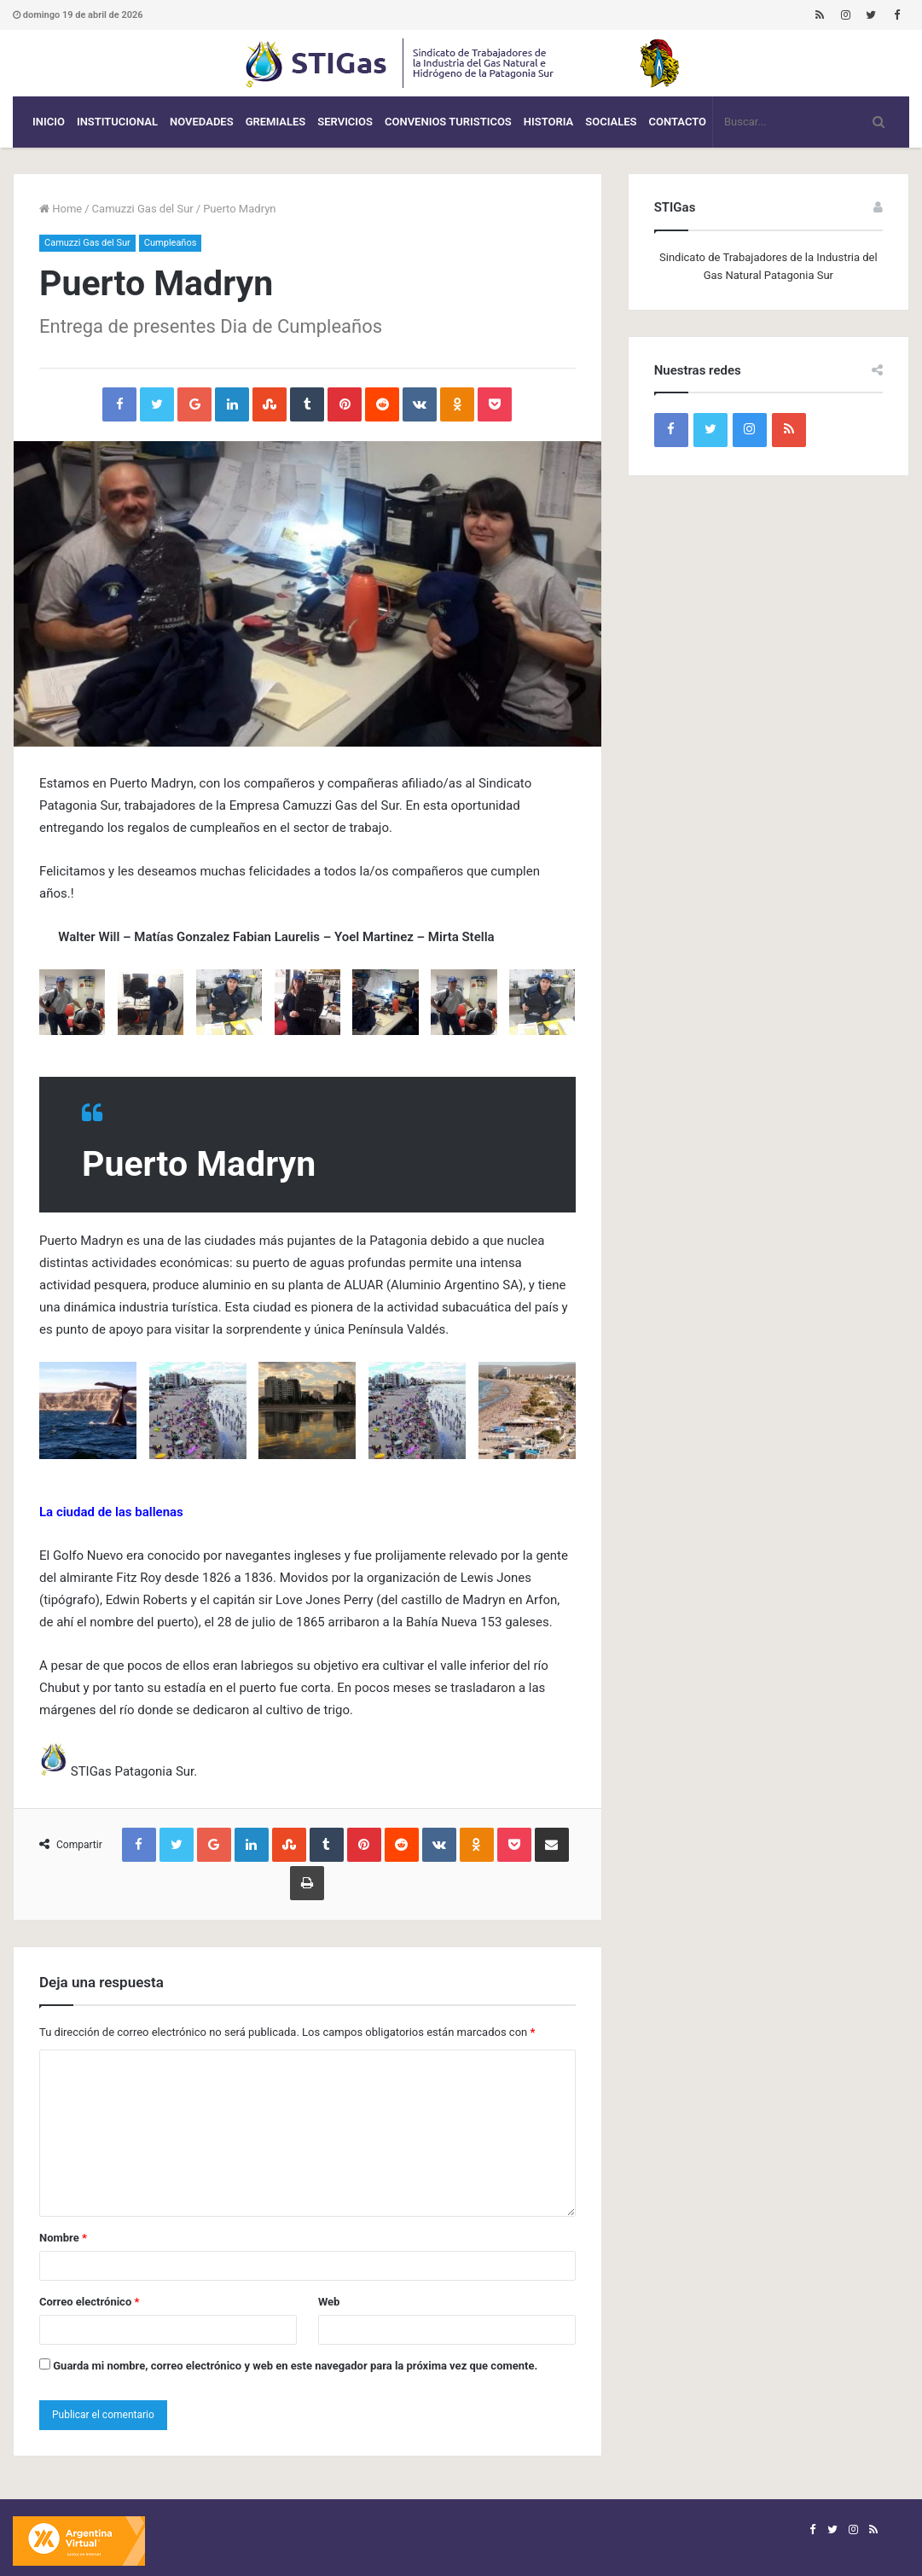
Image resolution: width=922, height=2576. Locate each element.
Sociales (610, 121)
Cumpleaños (170, 242)
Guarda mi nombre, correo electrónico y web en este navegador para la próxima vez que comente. (295, 2365)
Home (60, 208)
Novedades (202, 121)
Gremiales (276, 121)
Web (329, 2301)
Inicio (48, 121)
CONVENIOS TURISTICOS (448, 121)
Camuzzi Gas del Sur (143, 208)
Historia (548, 121)
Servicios (345, 121)
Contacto (677, 121)
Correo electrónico (89, 2301)
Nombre (63, 2237)
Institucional (117, 121)
